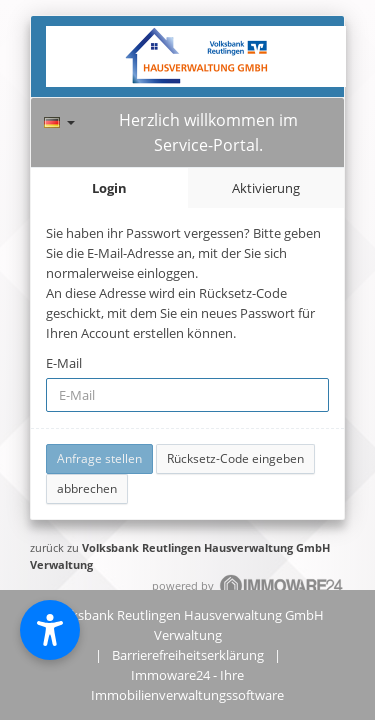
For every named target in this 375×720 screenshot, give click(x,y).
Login (109, 188)
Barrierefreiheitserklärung (188, 655)
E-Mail (64, 363)
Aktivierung (266, 188)
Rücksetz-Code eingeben (235, 458)
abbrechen (87, 488)
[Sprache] (59, 119)
